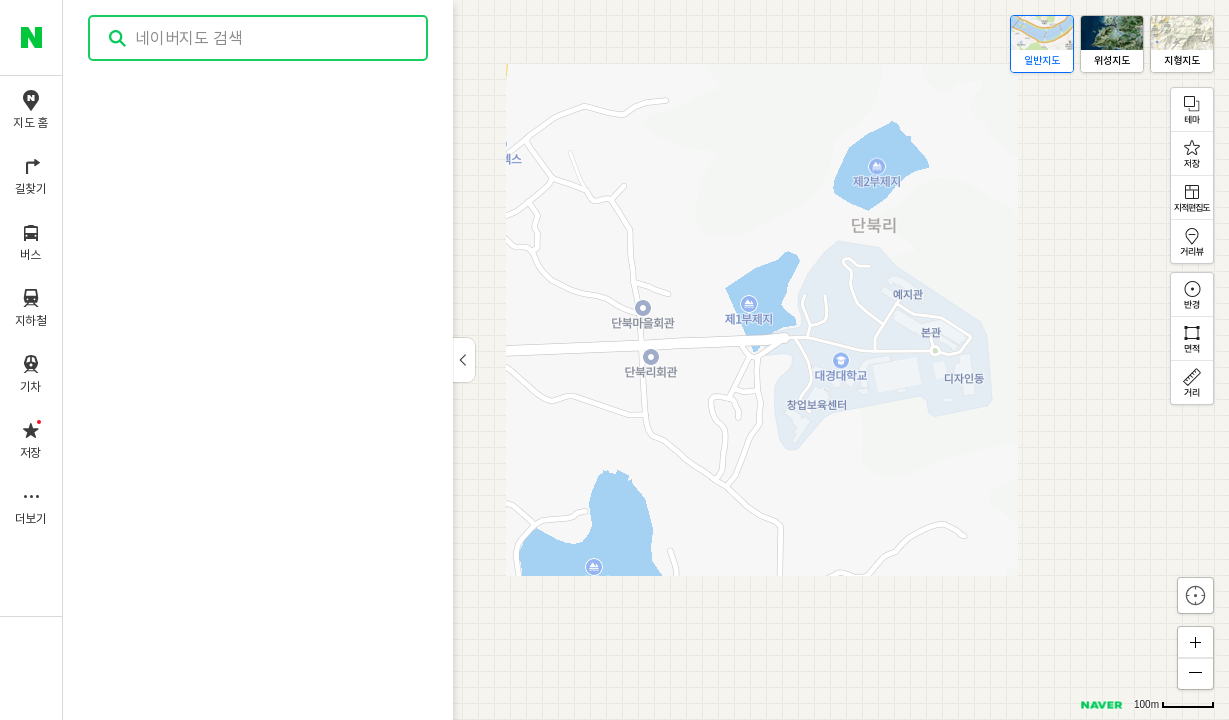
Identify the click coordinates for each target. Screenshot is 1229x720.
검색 (118, 38)
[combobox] (259, 38)
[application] (646, 360)
